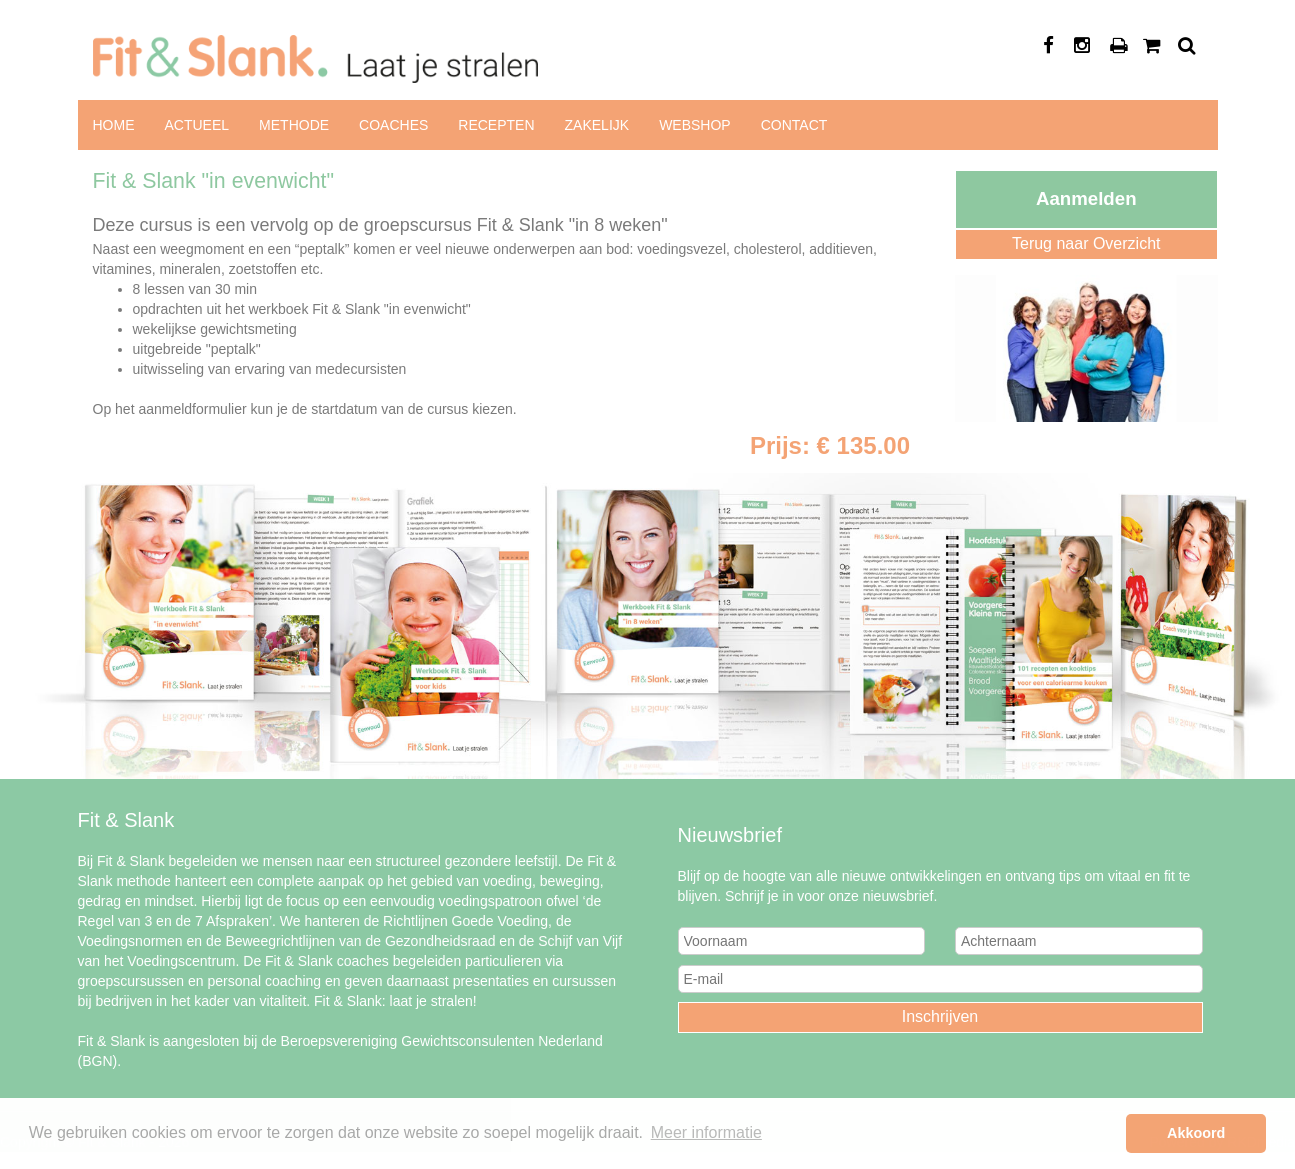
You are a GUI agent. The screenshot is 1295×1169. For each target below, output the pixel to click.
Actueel (197, 125)
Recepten (496, 125)
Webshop (695, 125)
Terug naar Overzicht (1086, 243)
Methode (294, 125)
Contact (794, 125)
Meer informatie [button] (706, 1132)
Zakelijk (597, 125)
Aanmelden (1086, 198)
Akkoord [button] (1196, 1133)
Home (114, 125)
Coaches (393, 125)
